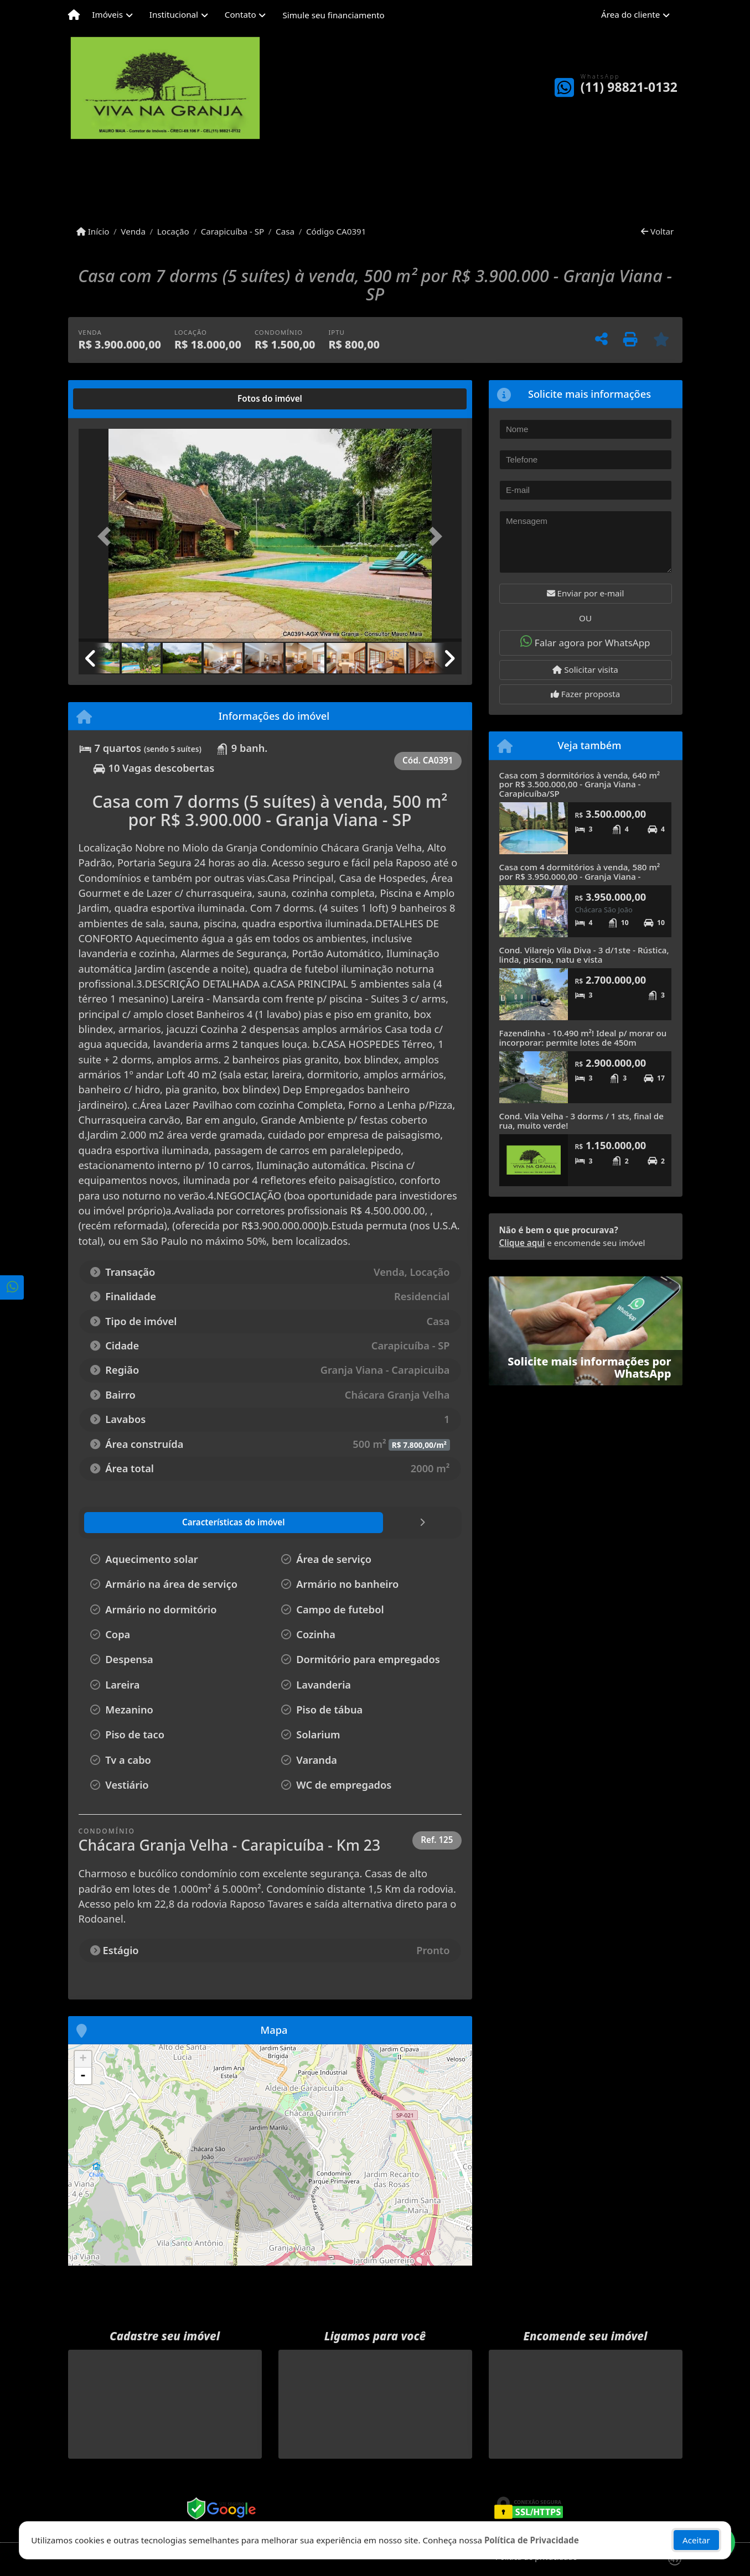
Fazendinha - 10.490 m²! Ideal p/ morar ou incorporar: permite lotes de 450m (583, 1037)
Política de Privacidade (531, 2540)
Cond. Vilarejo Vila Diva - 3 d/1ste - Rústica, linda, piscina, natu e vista (584, 954)
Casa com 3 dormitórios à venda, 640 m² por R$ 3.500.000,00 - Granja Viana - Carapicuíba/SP (579, 784)
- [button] (83, 2076)
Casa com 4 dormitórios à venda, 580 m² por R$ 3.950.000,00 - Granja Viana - (579, 871)
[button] (107, 536)
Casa (285, 231)
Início (93, 231)
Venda (133, 231)
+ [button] (82, 2059)
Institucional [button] (173, 14)
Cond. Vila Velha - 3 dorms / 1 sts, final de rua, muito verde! (581, 1120)
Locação (173, 231)
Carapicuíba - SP (233, 231)
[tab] (113, 398)
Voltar (657, 231)
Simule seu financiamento (333, 14)
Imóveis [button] (107, 14)
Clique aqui (522, 1242)
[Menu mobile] (74, 15)
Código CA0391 (336, 231)
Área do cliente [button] (630, 14)
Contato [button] (240, 14)
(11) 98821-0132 (629, 87)
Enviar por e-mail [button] (585, 593)
